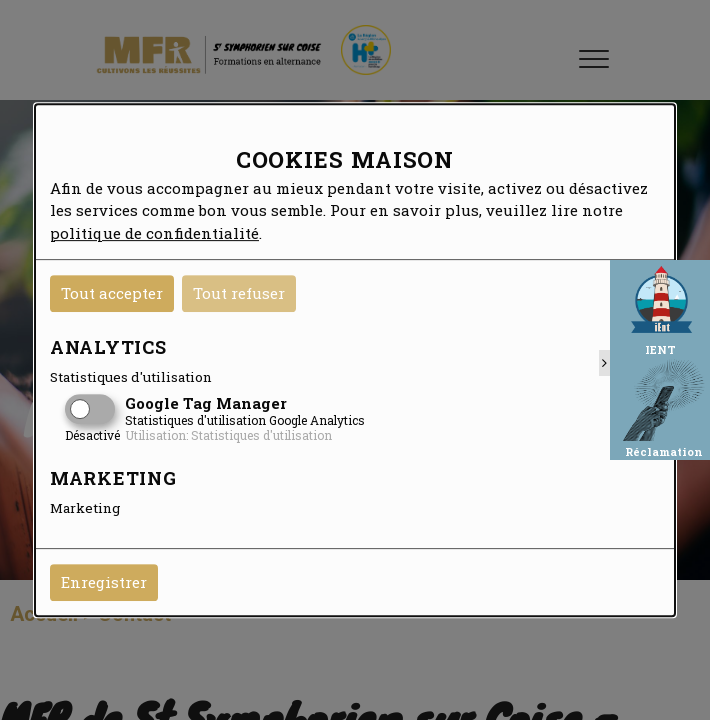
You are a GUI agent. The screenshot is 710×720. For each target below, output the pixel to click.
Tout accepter (112, 293)
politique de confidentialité (154, 233)
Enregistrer (104, 582)
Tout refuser (239, 293)
